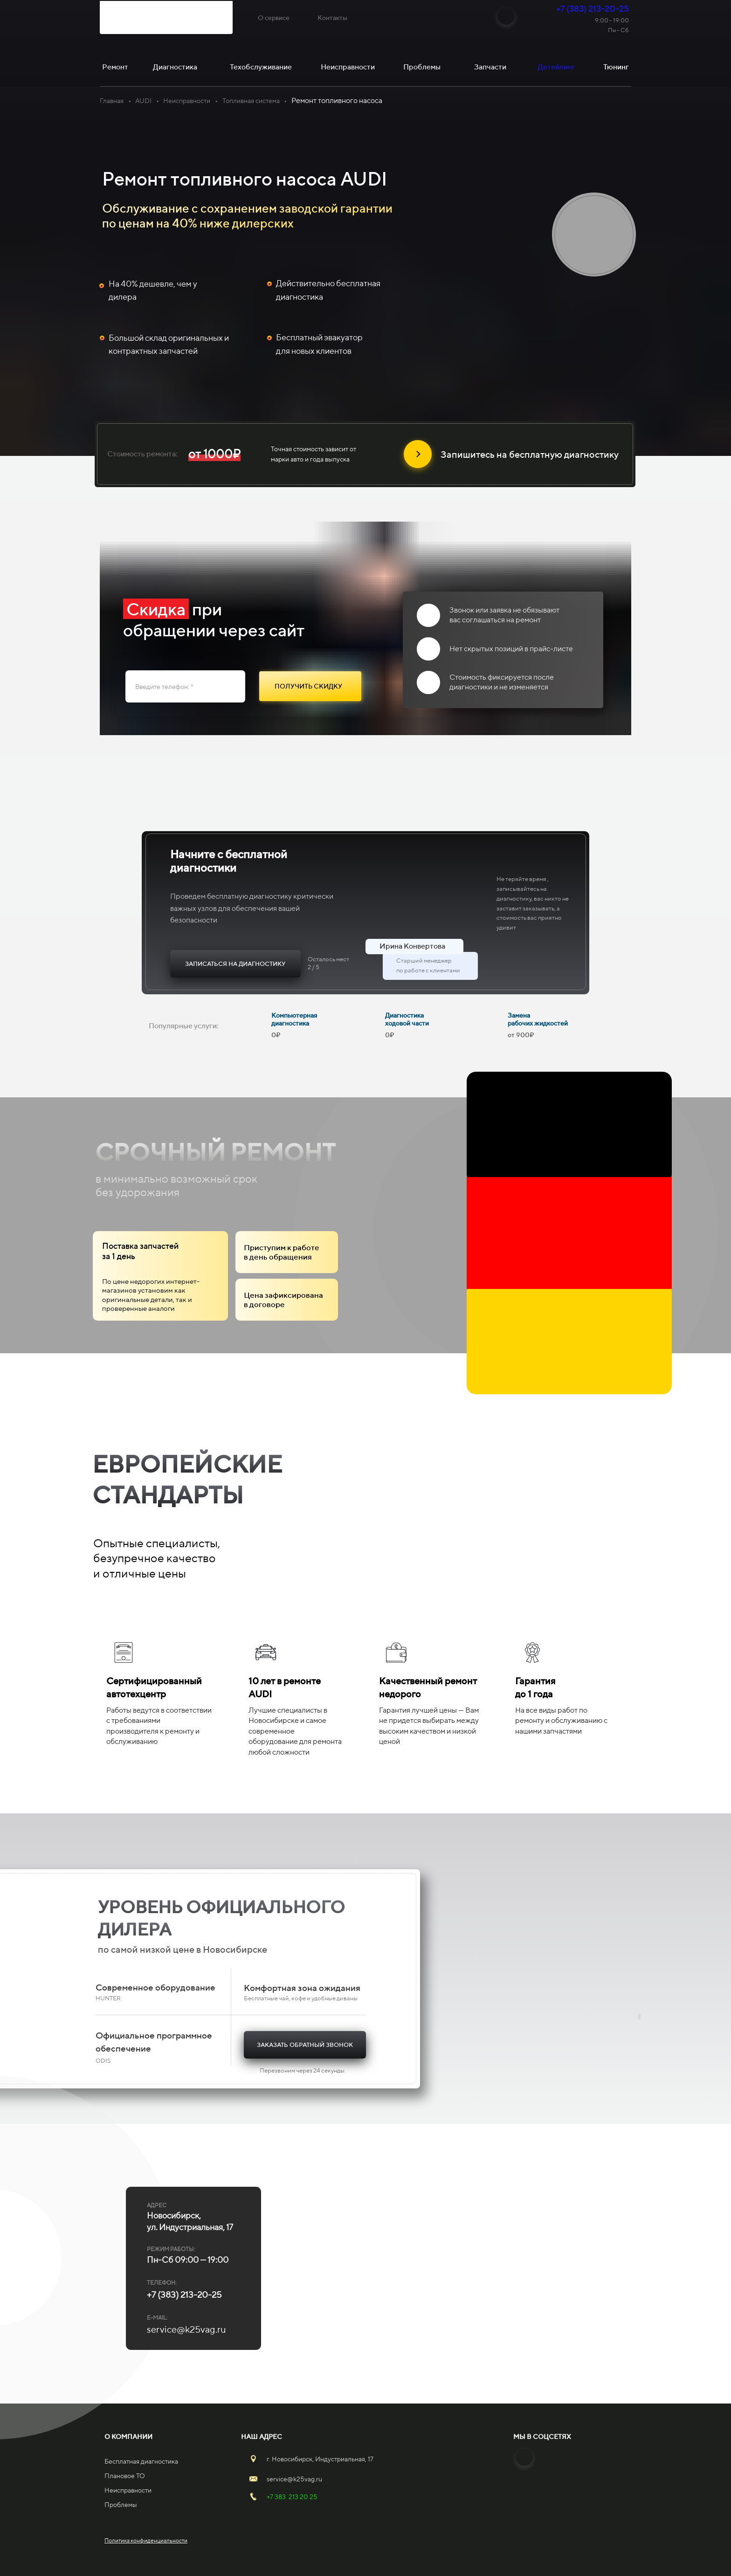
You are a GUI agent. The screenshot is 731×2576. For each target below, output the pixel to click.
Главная (112, 100)
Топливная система (251, 100)
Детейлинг (556, 66)
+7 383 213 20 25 (292, 2496)
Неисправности (186, 100)
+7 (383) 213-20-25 (592, 9)
